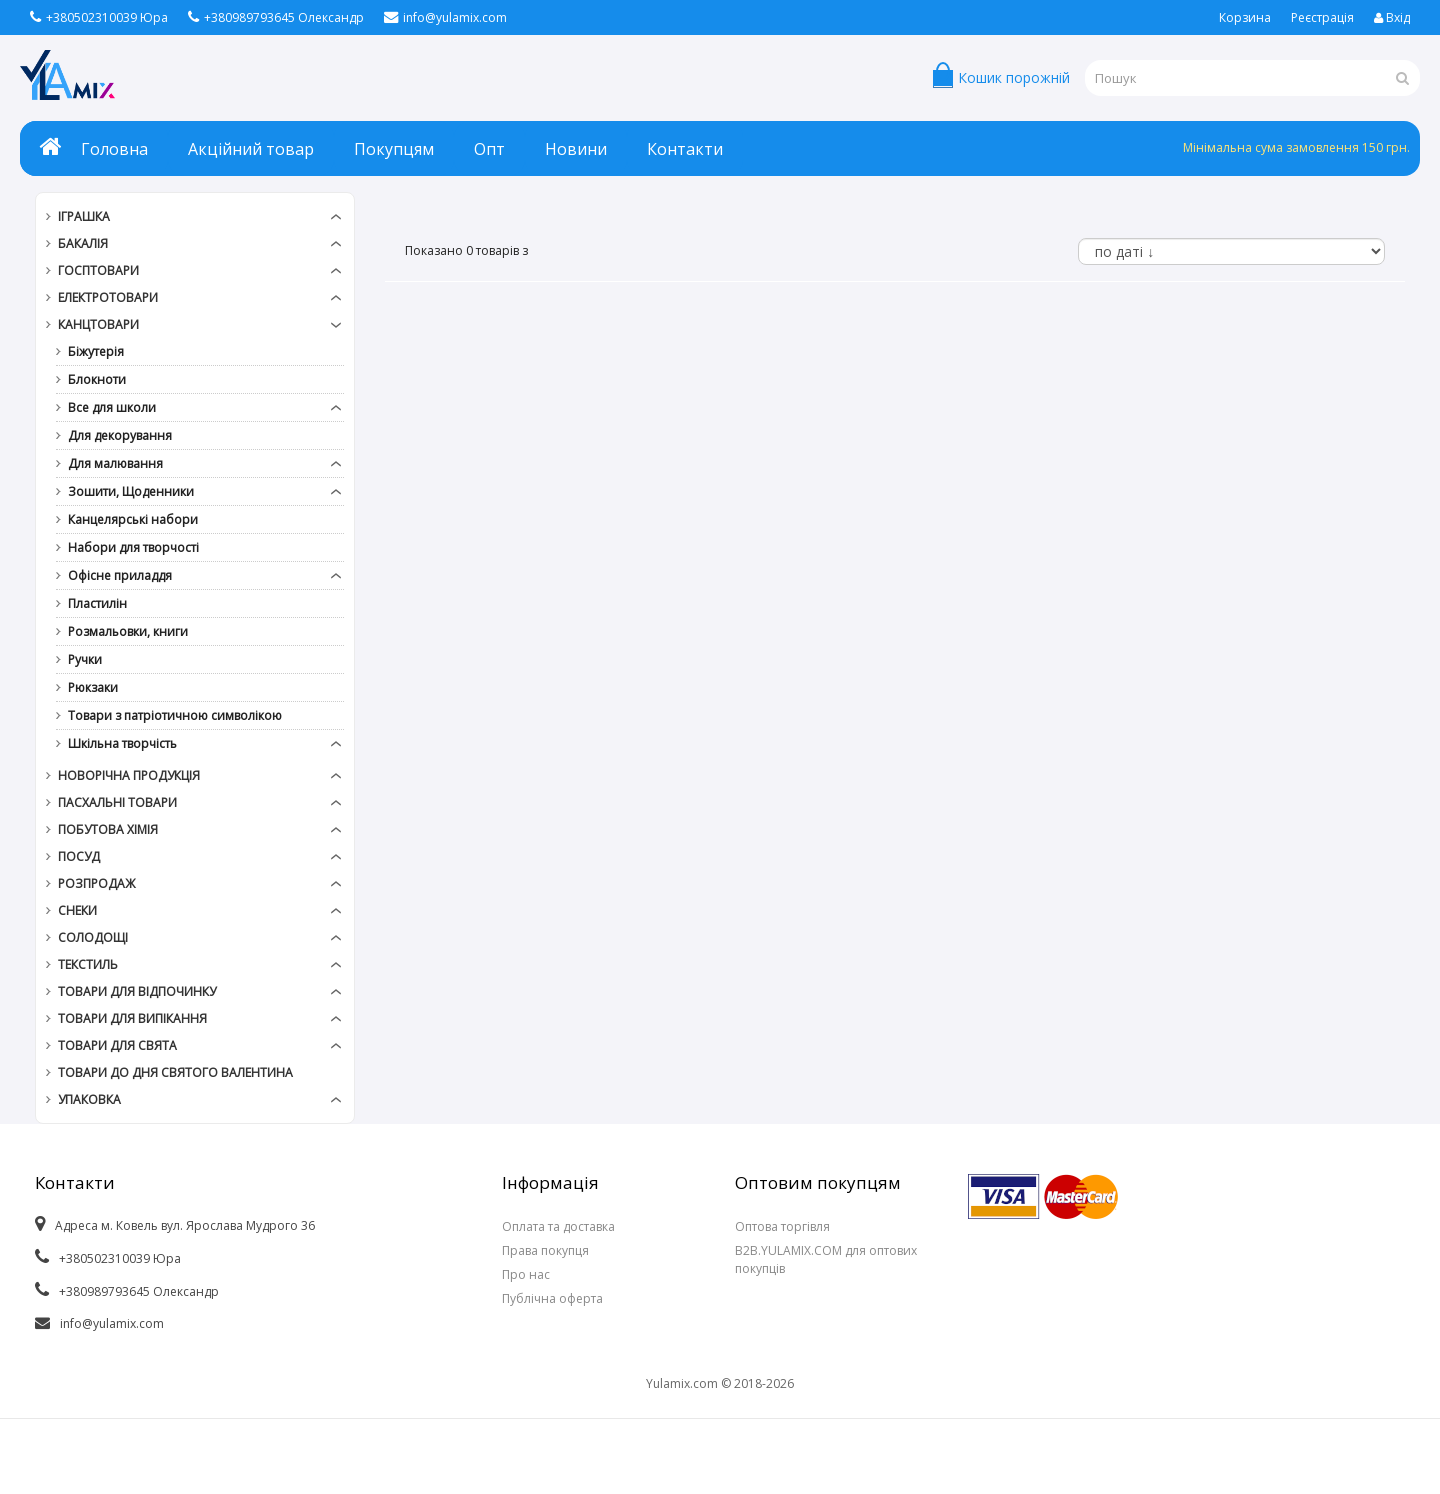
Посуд (79, 856)
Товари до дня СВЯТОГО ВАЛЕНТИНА (175, 1072)
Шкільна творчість (122, 743)
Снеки (77, 910)
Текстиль (88, 964)
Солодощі (93, 937)
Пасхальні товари (117, 802)
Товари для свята (117, 1045)
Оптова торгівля (782, 1226)
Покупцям (394, 149)
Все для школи (112, 407)
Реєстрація (1322, 17)
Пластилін (97, 603)
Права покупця (545, 1250)
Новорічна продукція (129, 775)
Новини (576, 149)
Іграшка (84, 216)
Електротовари (108, 297)
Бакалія (83, 243)
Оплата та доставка (558, 1226)
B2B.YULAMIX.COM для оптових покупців (826, 1259)
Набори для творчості (133, 547)
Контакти (685, 149)
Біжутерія (96, 351)
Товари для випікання (132, 1018)
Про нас (526, 1274)
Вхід (1392, 17)
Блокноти (97, 379)
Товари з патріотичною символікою (175, 715)
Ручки (85, 659)
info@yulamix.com (445, 17)
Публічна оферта (552, 1298)
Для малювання (115, 463)
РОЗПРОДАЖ (96, 883)
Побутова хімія (108, 829)
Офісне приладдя (120, 575)
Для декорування (120, 435)
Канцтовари (98, 324)
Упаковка (89, 1099)
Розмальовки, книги (128, 631)
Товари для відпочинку (137, 991)
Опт (489, 149)
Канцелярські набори (133, 519)
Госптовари (98, 270)
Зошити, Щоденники (131, 491)
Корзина (1245, 17)
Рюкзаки (93, 687)
